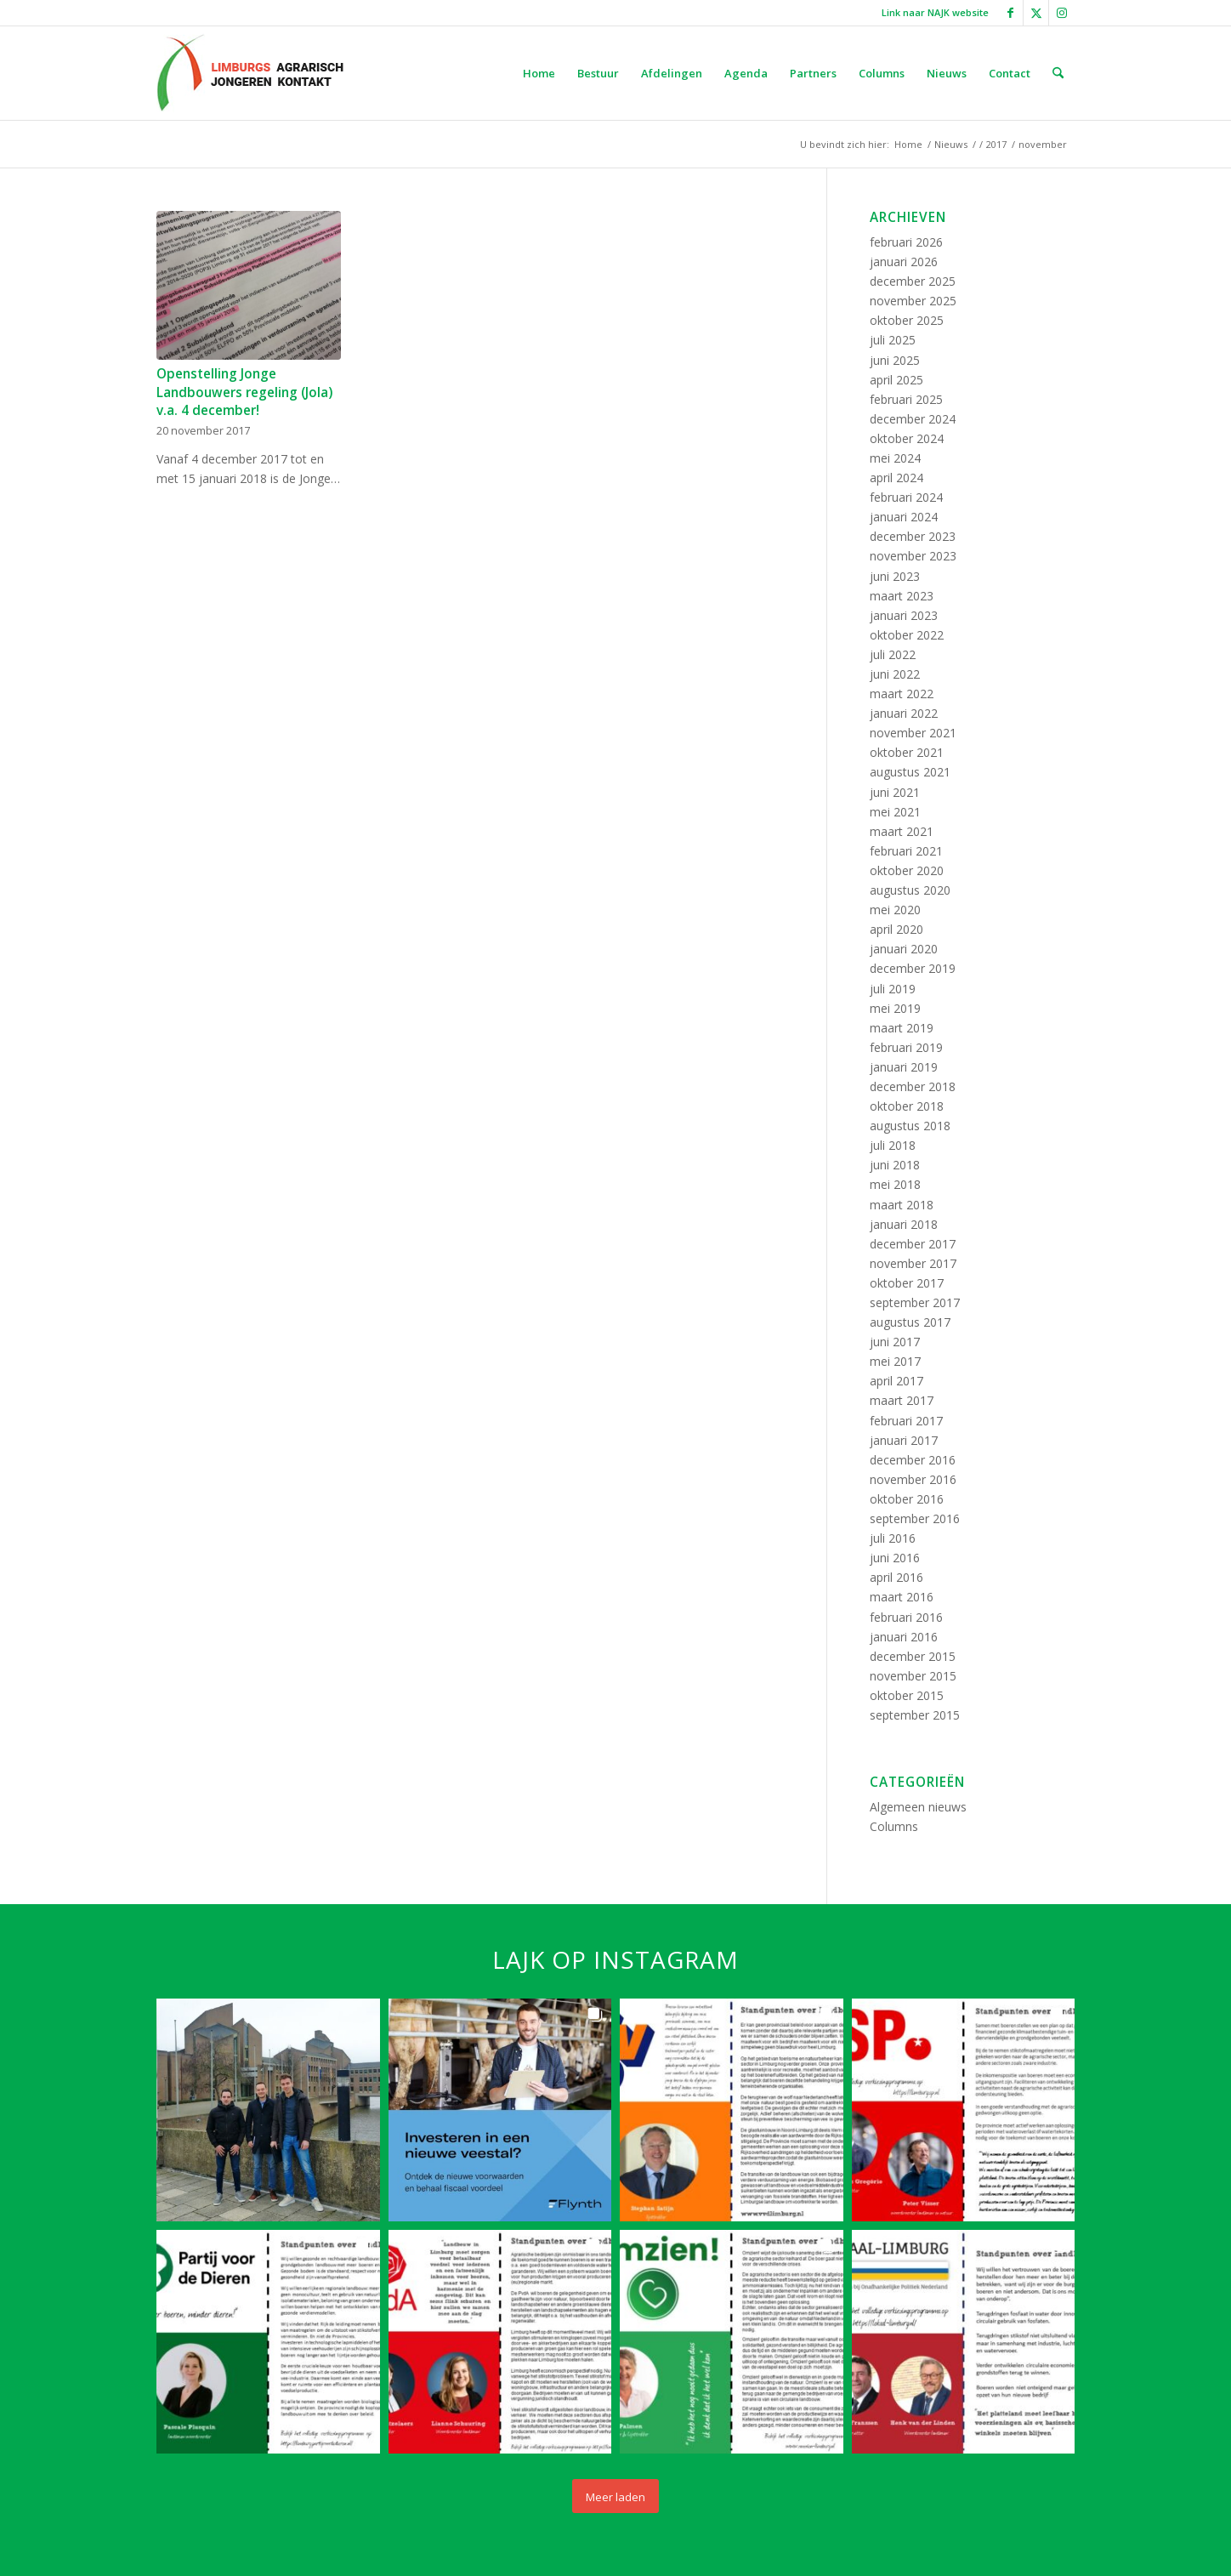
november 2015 (913, 1676)
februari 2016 (906, 1617)
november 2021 (913, 733)
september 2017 (915, 1302)
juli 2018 (893, 1145)
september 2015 (915, 1715)
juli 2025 (893, 340)
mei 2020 (895, 909)
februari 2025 (906, 399)
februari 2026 (906, 242)
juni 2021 (895, 792)
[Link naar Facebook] (1010, 13)
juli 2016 (893, 1538)
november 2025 (913, 301)
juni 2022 (895, 674)
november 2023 (913, 556)
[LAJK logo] (249, 73)
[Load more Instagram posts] (615, 2496)
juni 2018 (895, 1165)
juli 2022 (893, 654)
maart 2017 (901, 1400)
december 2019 (913, 968)
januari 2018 (904, 1224)
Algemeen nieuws (918, 1807)
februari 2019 (906, 1047)
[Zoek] (1058, 73)
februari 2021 (906, 851)
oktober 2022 (907, 635)
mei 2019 (895, 1008)
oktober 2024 (907, 438)
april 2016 (896, 1577)
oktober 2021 (907, 752)
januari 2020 (904, 949)
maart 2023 (901, 596)
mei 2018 (895, 1184)
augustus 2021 (910, 772)
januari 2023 (904, 615)
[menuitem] (931, 13)
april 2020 (896, 929)
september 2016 (915, 1518)
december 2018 (913, 1086)
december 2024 (913, 419)
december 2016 (913, 1460)
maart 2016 (901, 1597)
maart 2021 (901, 831)
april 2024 (896, 477)
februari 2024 (906, 497)
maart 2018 (901, 1205)
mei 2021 (895, 812)
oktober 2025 (907, 320)
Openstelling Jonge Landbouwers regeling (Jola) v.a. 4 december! (244, 392)
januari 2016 (904, 1637)
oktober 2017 (907, 1283)
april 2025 (896, 380)
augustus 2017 (910, 1322)
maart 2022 (901, 693)
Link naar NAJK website (935, 12)
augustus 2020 (910, 890)
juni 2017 (895, 1341)
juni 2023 (895, 576)
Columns (894, 1826)
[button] (268, 2110)
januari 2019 (904, 1067)
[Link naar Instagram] (1062, 13)
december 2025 (913, 281)
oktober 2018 (907, 1106)
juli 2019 (893, 989)
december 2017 (913, 1244)
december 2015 (913, 1656)
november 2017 (913, 1263)
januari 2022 (904, 713)
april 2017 (896, 1381)
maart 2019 (901, 1028)
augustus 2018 (910, 1125)
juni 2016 (895, 1558)
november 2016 (913, 1479)
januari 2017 (904, 1440)
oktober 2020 (907, 870)
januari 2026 (904, 261)
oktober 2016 (907, 1499)
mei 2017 (895, 1361)
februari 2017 (906, 1421)
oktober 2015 (907, 1695)
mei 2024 (895, 458)
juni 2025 (895, 360)
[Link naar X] (1036, 13)
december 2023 (913, 536)
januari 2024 (904, 517)
